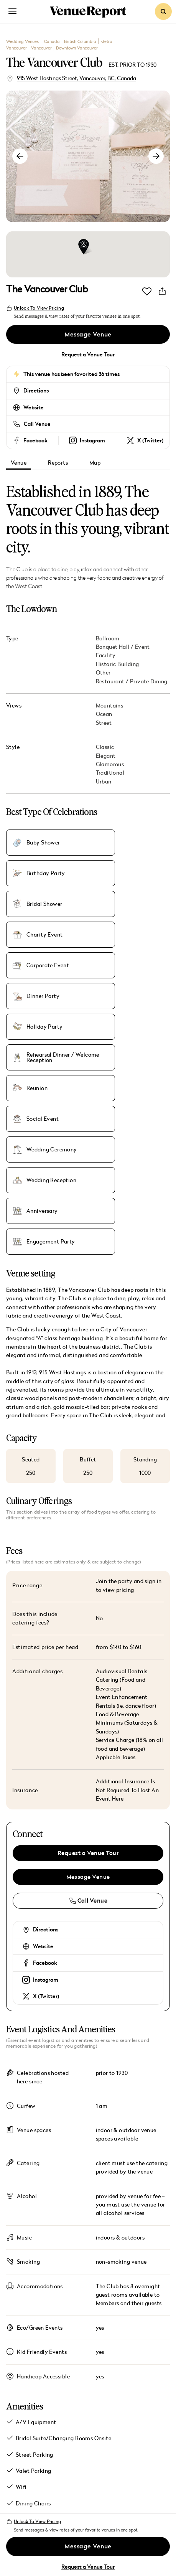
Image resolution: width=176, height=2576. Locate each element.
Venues (42, 2387)
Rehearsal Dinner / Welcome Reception (135, 934)
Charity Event (128, 873)
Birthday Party (129, 842)
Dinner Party (126, 904)
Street (104, 722)
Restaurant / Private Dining (132, 681)
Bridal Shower (44, 873)
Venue (18, 462)
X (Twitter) (46, 1781)
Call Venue (37, 424)
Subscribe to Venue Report (55, 2498)
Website (33, 407)
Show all (25, 2309)
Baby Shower (43, 842)
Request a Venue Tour (88, 355)
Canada (52, 41)
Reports (58, 462)
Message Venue (87, 334)
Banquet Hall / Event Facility (123, 651)
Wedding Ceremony (51, 996)
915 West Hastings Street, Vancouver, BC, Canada (76, 78)
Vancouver (41, 48)
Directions (36, 391)
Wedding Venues (23, 41)
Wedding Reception (135, 996)
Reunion (37, 965)
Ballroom (108, 638)
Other (103, 672)
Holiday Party (44, 934)
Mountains (109, 705)
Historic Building (117, 664)
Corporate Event (47, 904)
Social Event (126, 965)
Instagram (45, 1765)
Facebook (45, 1748)
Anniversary (42, 1026)
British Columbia (80, 41)
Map (94, 462)
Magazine (50, 2411)
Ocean (104, 714)
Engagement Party (134, 1026)
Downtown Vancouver (77, 48)
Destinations (62, 2435)
